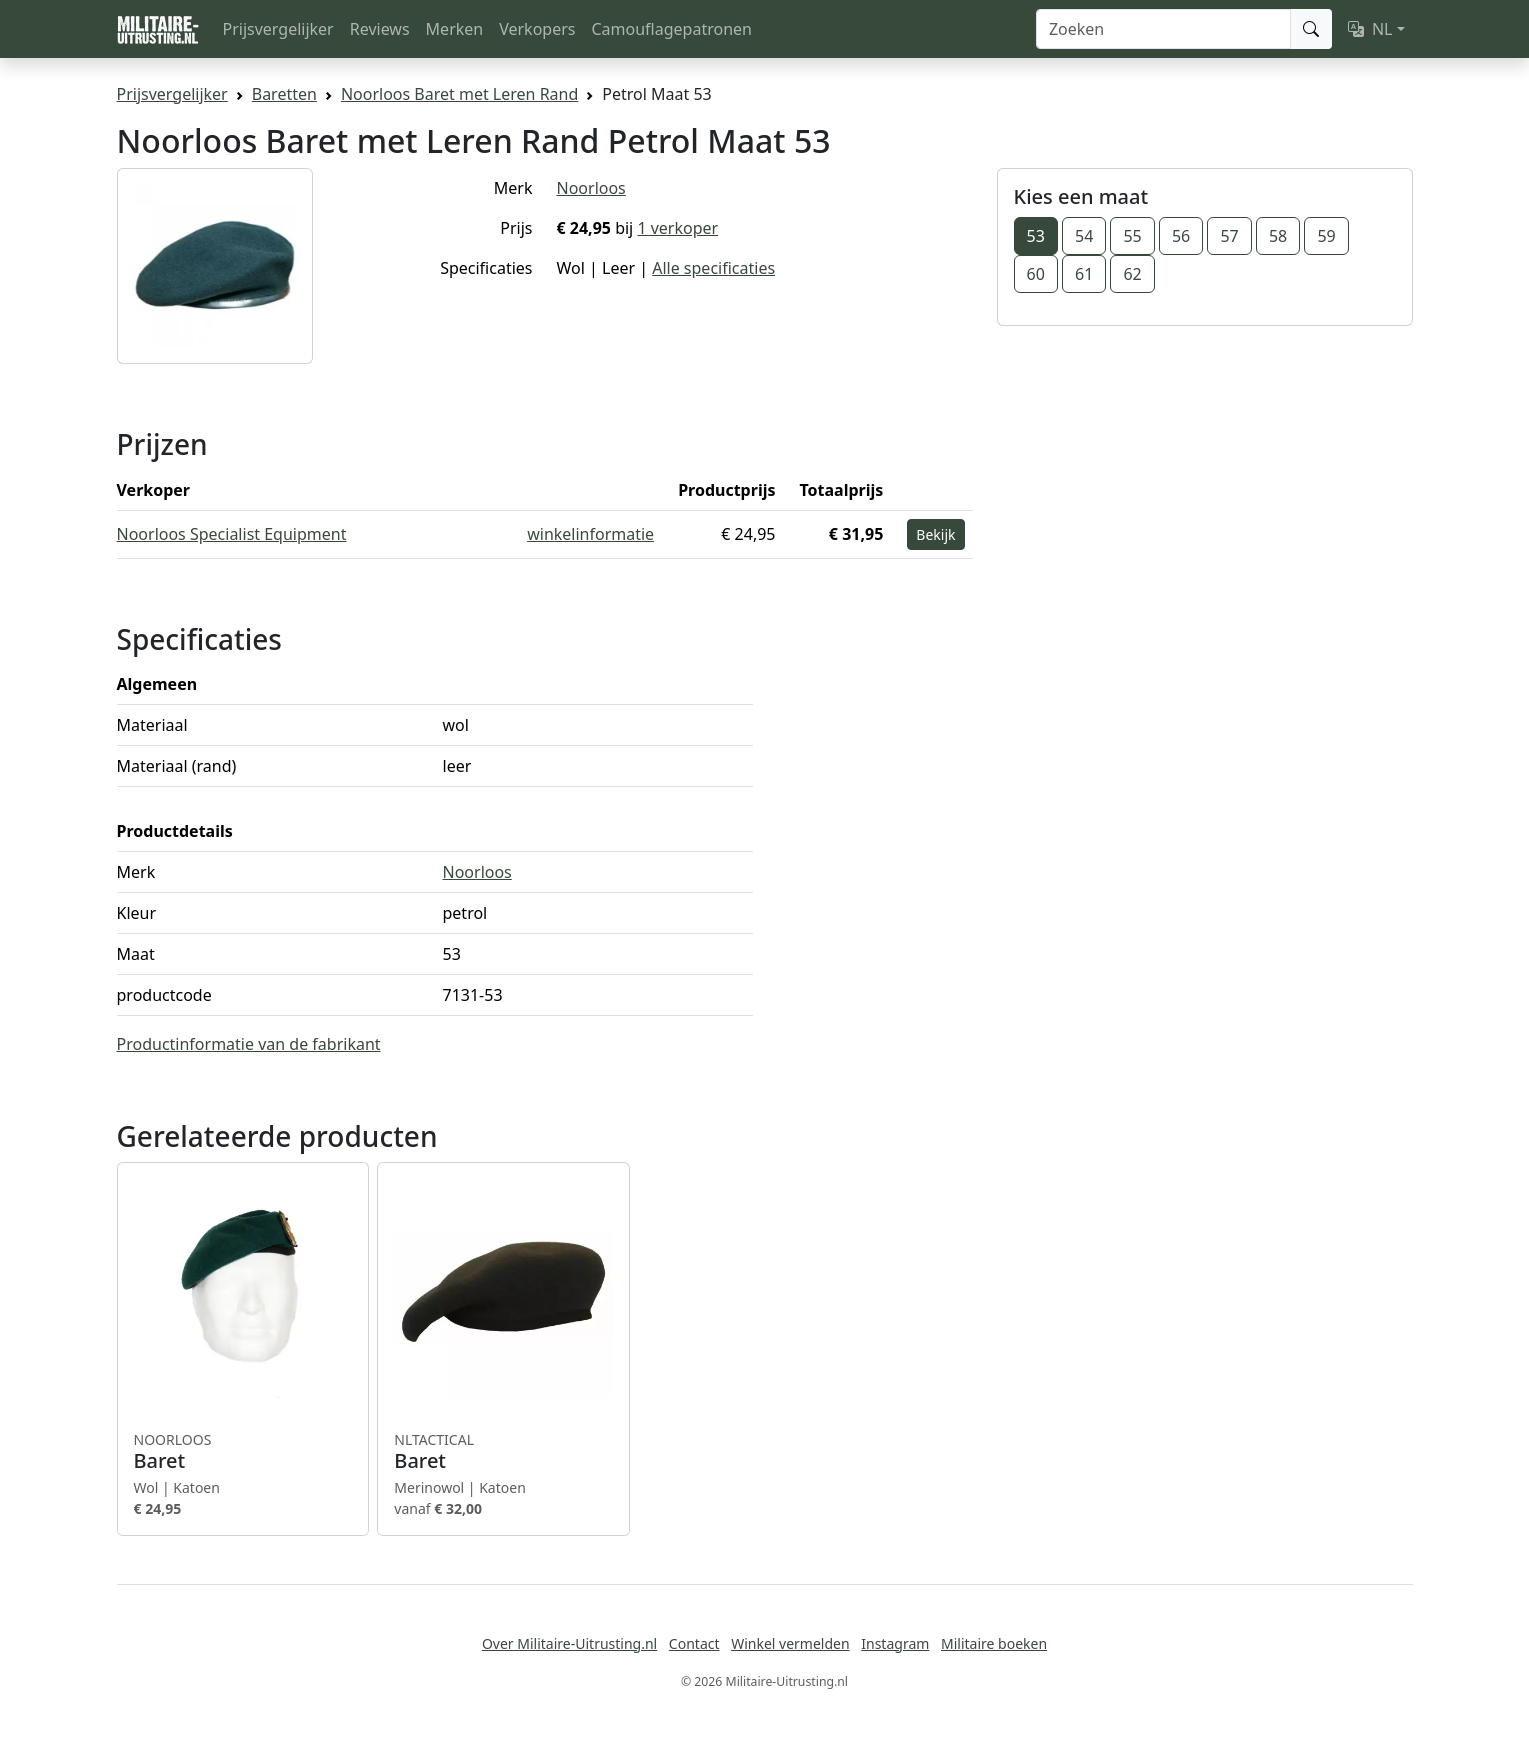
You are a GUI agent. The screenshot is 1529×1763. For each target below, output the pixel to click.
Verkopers (537, 29)
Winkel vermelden (790, 1643)
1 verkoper (677, 228)
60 (1036, 274)
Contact (694, 1643)
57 (1229, 236)
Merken (455, 29)
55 (1132, 236)
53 (1036, 236)
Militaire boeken (994, 1643)
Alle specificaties (713, 268)
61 (1084, 274)
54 (1084, 236)
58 (1278, 236)
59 (1326, 236)
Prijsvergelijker (278, 29)
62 (1132, 274)
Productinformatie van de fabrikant (249, 1044)
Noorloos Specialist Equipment (232, 534)
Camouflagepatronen (671, 29)
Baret (243, 1452)
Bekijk (935, 534)
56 (1181, 236)
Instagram (895, 1643)
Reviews (380, 29)
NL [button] (1370, 29)
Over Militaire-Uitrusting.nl (569, 1643)
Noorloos (591, 188)
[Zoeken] (1163, 29)
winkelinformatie (590, 534)
